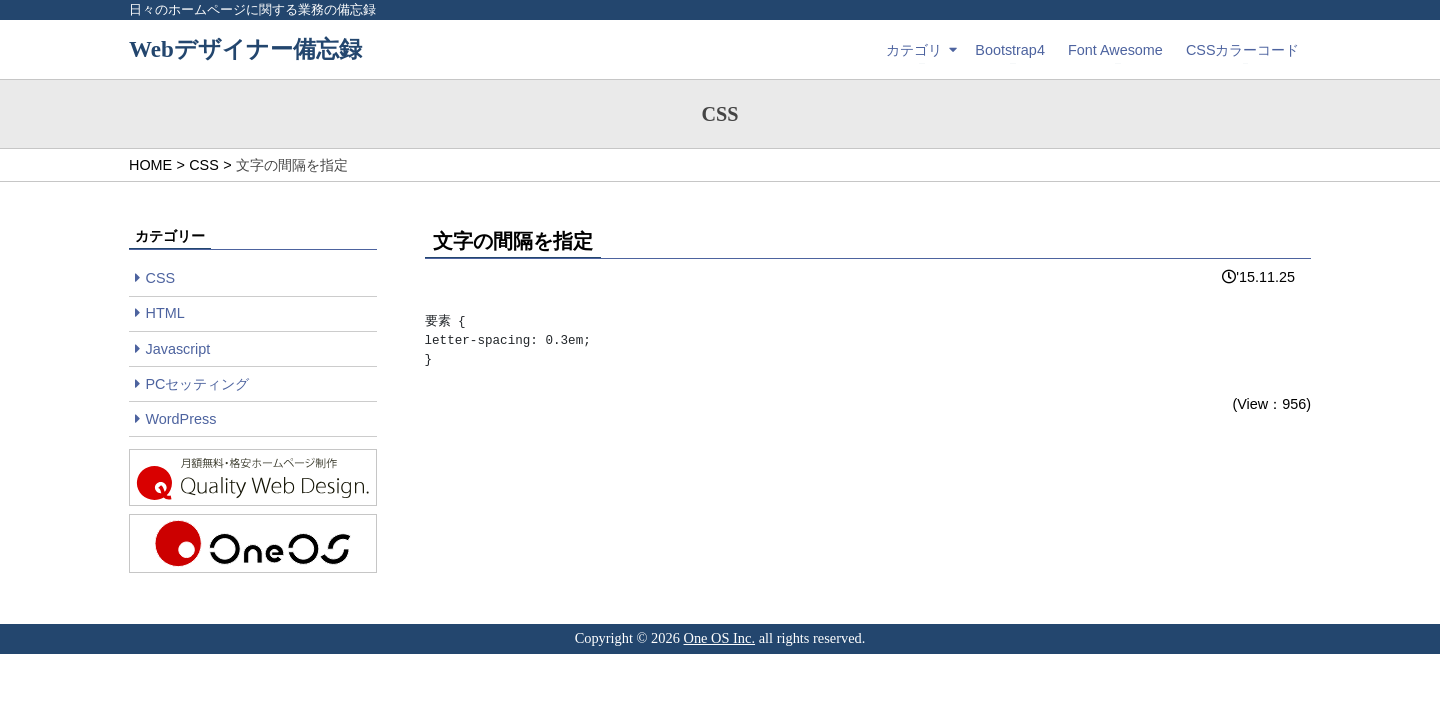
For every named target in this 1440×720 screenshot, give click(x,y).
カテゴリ (914, 50)
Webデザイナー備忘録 (245, 49)
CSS (161, 278)
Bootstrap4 (1010, 50)
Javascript (178, 349)
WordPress (181, 419)
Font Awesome (1115, 50)
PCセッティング (198, 384)
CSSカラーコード (1243, 50)
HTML (165, 313)
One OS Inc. (720, 638)
